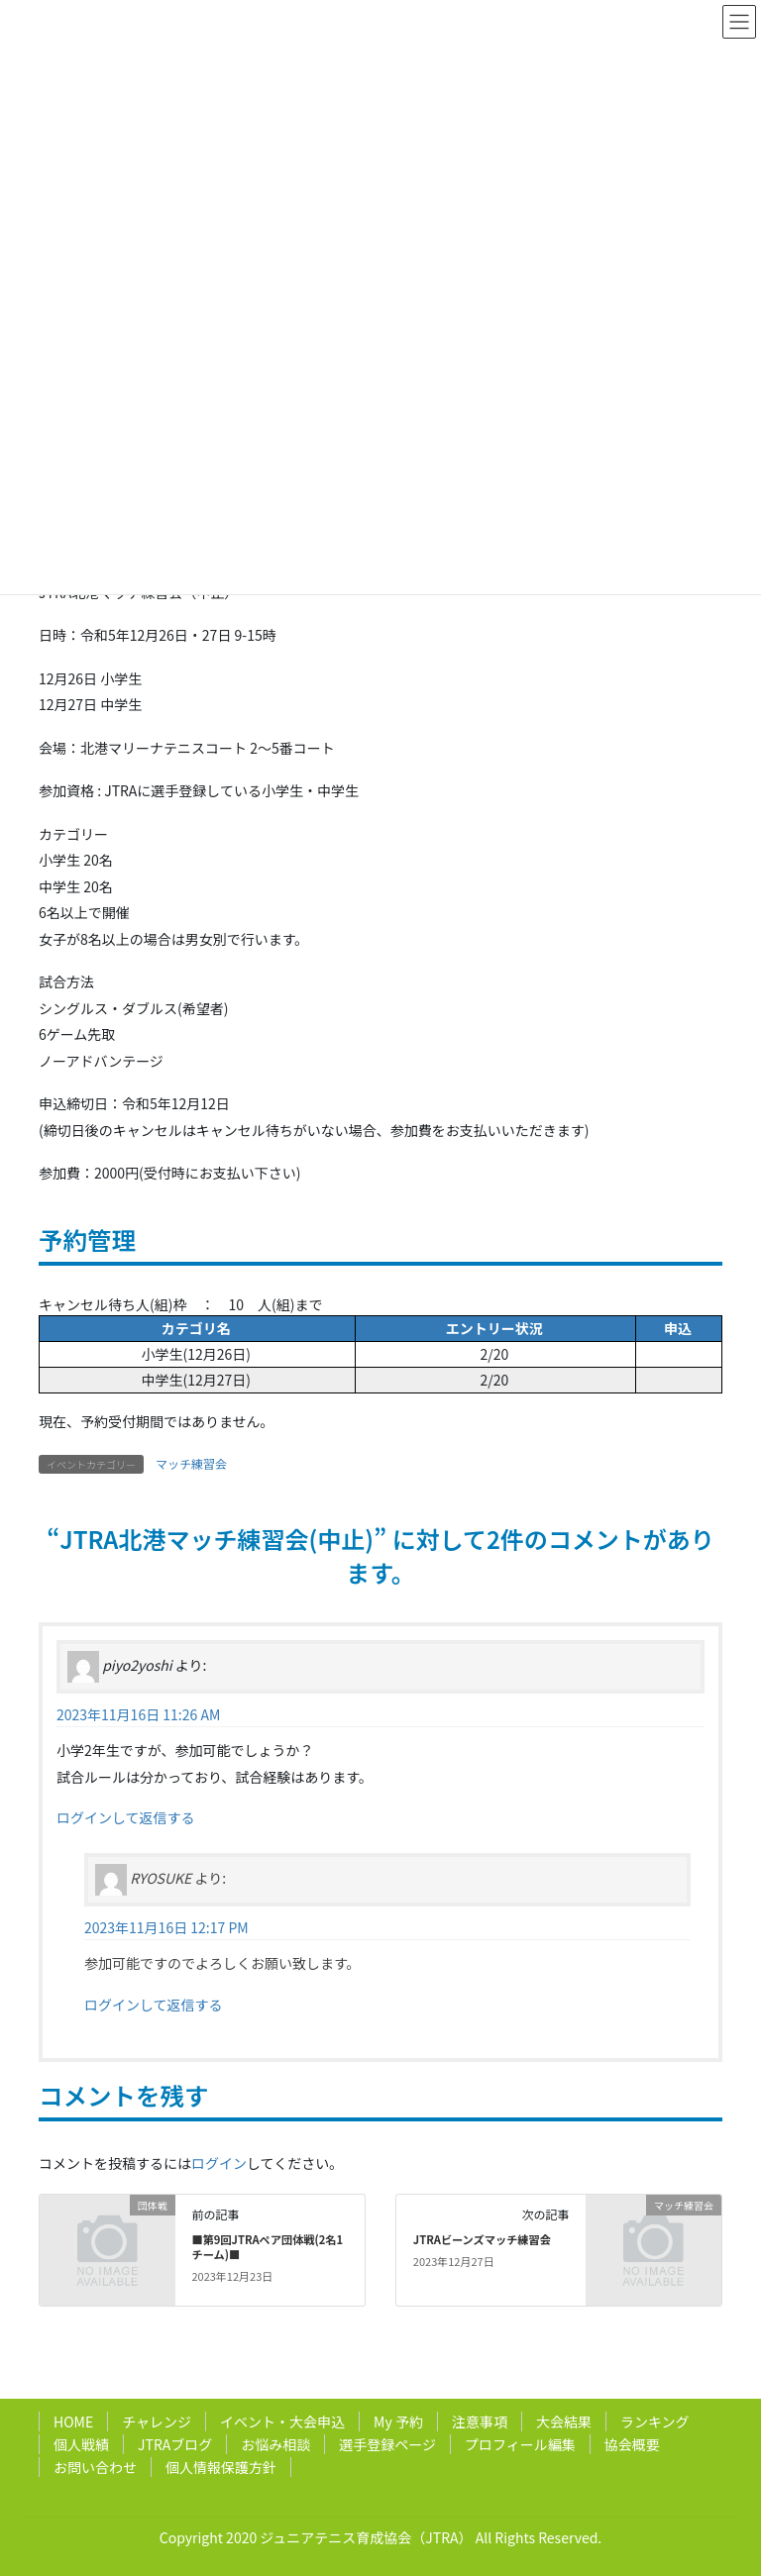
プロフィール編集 (520, 2444)
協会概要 (632, 2444)
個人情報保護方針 (220, 2467)
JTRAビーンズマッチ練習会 (482, 2239)
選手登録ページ (387, 2444)
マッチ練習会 (191, 1463)
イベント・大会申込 (282, 2421)
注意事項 (479, 2421)
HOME (73, 2421)
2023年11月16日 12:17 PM (166, 1927)
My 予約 (398, 2421)
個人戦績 (81, 2444)
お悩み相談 (275, 2444)
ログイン (219, 2163)
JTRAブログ (175, 2444)
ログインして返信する (125, 1817)
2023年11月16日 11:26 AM (138, 1714)
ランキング (655, 2421)
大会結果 (564, 2421)
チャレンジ (156, 2421)
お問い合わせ (95, 2467)
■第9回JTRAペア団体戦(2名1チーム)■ (267, 2247)
